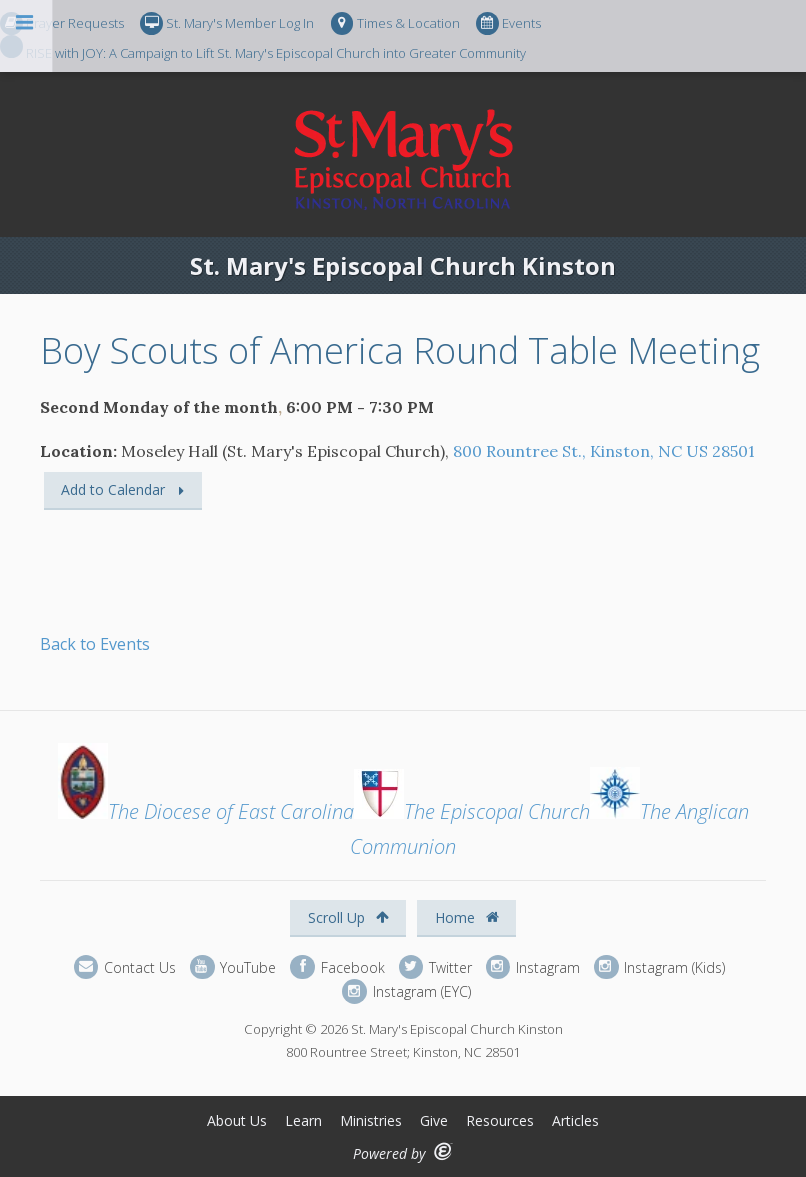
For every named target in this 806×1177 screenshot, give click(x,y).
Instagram (533, 967)
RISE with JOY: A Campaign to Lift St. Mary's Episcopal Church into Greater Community (263, 47)
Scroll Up (348, 917)
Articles (575, 1120)
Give (434, 1120)
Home (467, 917)
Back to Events (95, 644)
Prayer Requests (62, 23)
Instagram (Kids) (659, 967)
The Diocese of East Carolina (206, 811)
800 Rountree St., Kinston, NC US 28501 (604, 451)
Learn (303, 1120)
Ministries (371, 1120)
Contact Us (125, 967)
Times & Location (395, 23)
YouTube (233, 967)
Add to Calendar (113, 489)
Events (508, 23)
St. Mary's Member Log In (227, 23)
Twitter (435, 967)
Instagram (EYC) (406, 991)
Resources (500, 1120)
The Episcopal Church (472, 811)
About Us (237, 1120)
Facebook (337, 967)
